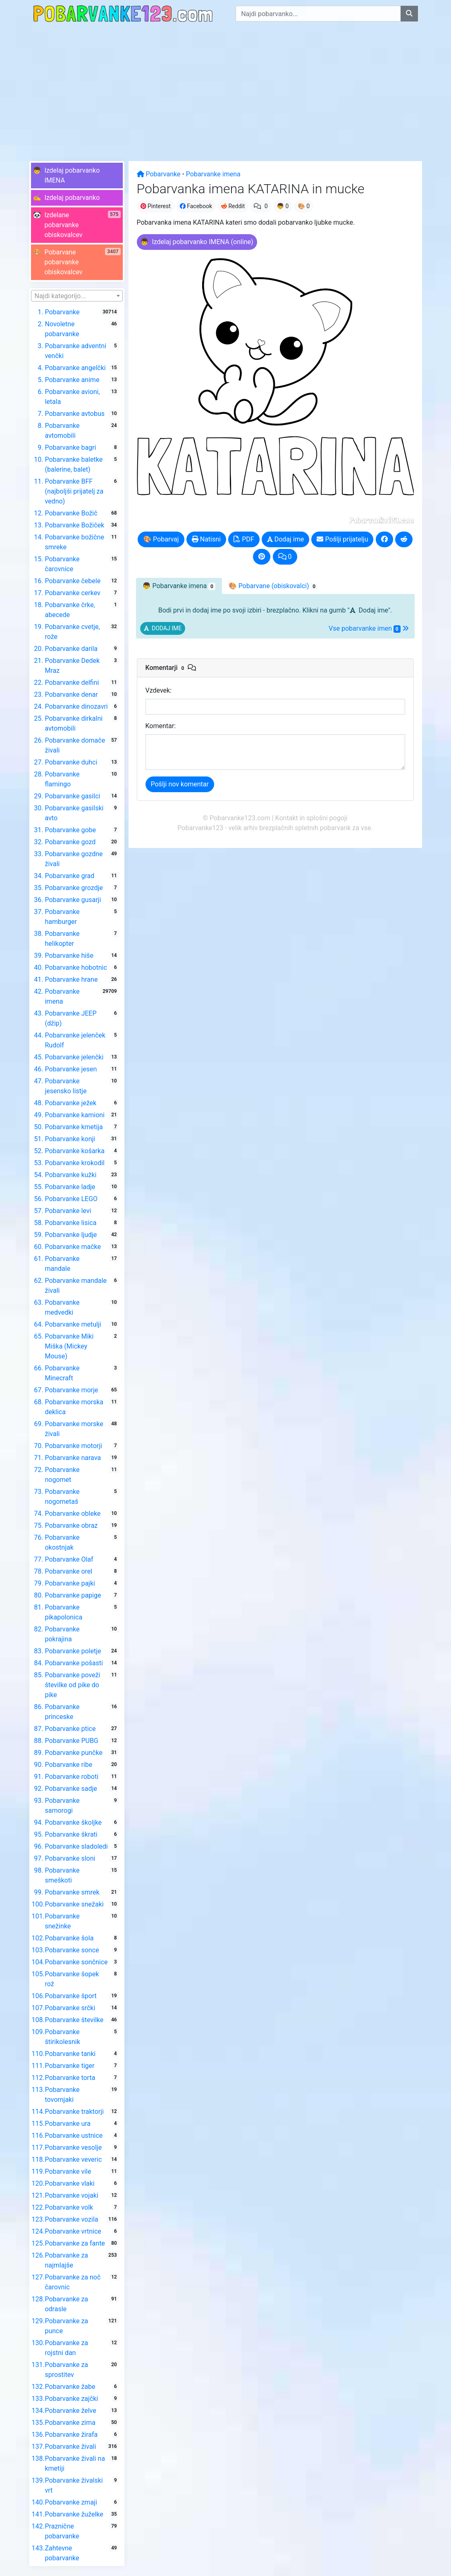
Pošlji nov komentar (180, 784)
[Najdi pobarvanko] (409, 13)
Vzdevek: (159, 690)
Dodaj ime (285, 539)
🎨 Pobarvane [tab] (273, 586)
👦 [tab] (179, 586)
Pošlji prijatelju (342, 539)
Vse (369, 628)
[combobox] (77, 296)
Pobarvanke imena (213, 174)
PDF (244, 539)
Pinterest (156, 206)
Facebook (196, 206)
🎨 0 (304, 206)
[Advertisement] (225, 89)
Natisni (206, 539)
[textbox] (76, 296)
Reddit (233, 206)
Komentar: (161, 726)
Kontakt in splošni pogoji (311, 818)
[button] (77, 175)
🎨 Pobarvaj (161, 539)
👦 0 (283, 206)
